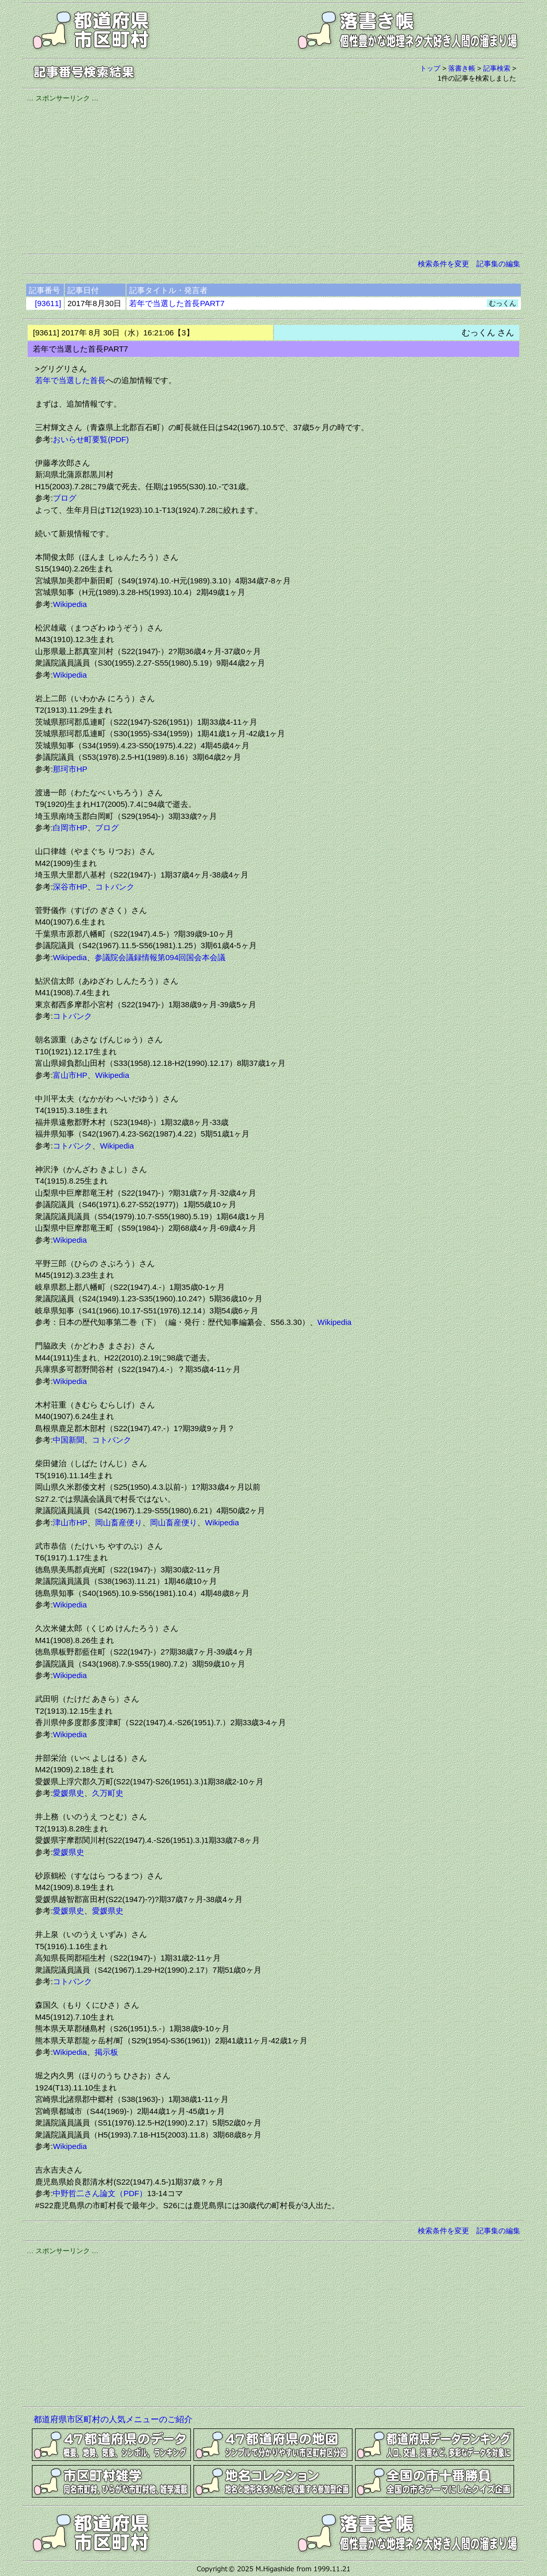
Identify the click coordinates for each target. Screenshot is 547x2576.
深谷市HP (70, 886)
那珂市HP (70, 768)
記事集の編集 (498, 264)
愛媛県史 (68, 1792)
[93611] (48, 303)
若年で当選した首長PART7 (176, 303)
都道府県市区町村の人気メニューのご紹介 (112, 2419)
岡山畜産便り (118, 1522)
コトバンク (114, 886)
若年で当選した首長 (70, 380)
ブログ (64, 497)
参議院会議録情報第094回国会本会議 (160, 957)
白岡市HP (70, 827)
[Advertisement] (273, 176)
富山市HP (70, 1075)
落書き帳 (461, 68)
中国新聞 (68, 1439)
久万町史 (107, 1792)
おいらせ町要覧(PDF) (91, 439)
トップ (430, 68)
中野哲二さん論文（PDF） (100, 2193)
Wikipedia (70, 604)
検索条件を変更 (443, 264)
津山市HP (70, 1522)
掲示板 (106, 2052)
